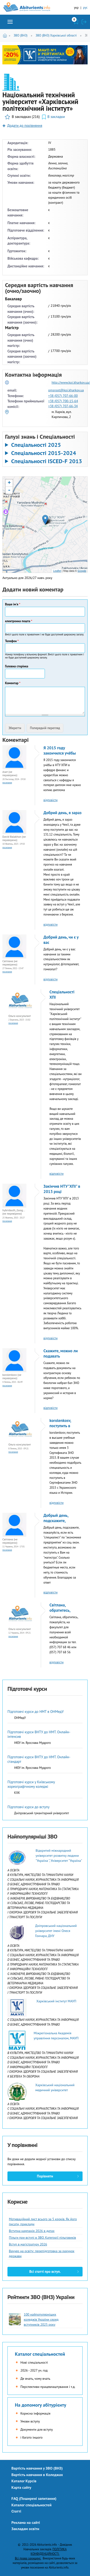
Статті (16, 2511)
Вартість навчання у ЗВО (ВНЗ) (37, 2468)
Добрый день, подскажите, (55, 1518)
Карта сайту (21, 2487)
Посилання (7, 782)
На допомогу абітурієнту (40, 2405)
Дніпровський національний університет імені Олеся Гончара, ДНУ (56, 1931)
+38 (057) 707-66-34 (63, 406)
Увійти (84, 22)
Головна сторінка (16, 666)
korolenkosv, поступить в (60, 1423)
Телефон (12, 641)
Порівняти (45, 2176)
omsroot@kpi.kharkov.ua (66, 390)
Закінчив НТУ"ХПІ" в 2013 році (61, 1189)
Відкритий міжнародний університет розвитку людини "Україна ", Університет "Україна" (59, 1855)
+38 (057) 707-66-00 (63, 395)
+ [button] (9, 483)
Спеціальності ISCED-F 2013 (46, 461)
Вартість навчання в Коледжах (37, 2474)
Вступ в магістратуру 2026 (28, 2244)
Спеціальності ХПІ (61, 994)
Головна (5, 35)
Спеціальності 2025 (36, 445)
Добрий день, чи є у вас (60, 939)
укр (76, 8)
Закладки (76, 22)
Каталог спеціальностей (40, 2354)
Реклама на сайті (26, 2522)
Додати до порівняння (24, 125)
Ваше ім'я (12, 604)
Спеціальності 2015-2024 (43, 453)
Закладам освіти (25, 2528)
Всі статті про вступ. (45, 2271)
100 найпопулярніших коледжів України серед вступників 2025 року (41, 2319)
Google (82, 570)
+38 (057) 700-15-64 (63, 401)
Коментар (12, 683)
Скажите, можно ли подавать (60, 1353)
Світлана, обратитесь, (60, 1607)
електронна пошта (18, 621)
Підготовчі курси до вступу (28, 1807)
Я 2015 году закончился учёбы (59, 750)
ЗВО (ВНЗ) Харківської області (56, 35)
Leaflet (57, 570)
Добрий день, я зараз (62, 812)
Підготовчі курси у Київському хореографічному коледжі (31, 1784)
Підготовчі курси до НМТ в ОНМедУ (35, 1711)
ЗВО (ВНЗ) (21, 35)
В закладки (56, 116)
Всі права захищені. (28, 2558)
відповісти (50, 800)
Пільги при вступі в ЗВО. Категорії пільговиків (42, 2237)
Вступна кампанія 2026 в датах (31, 2231)
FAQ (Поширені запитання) (34, 2498)
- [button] (9, 490)
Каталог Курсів (24, 2480)
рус (85, 8)
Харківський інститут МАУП (56, 2001)
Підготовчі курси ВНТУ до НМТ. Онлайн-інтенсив (38, 1734)
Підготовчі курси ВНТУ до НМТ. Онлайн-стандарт (38, 1759)
